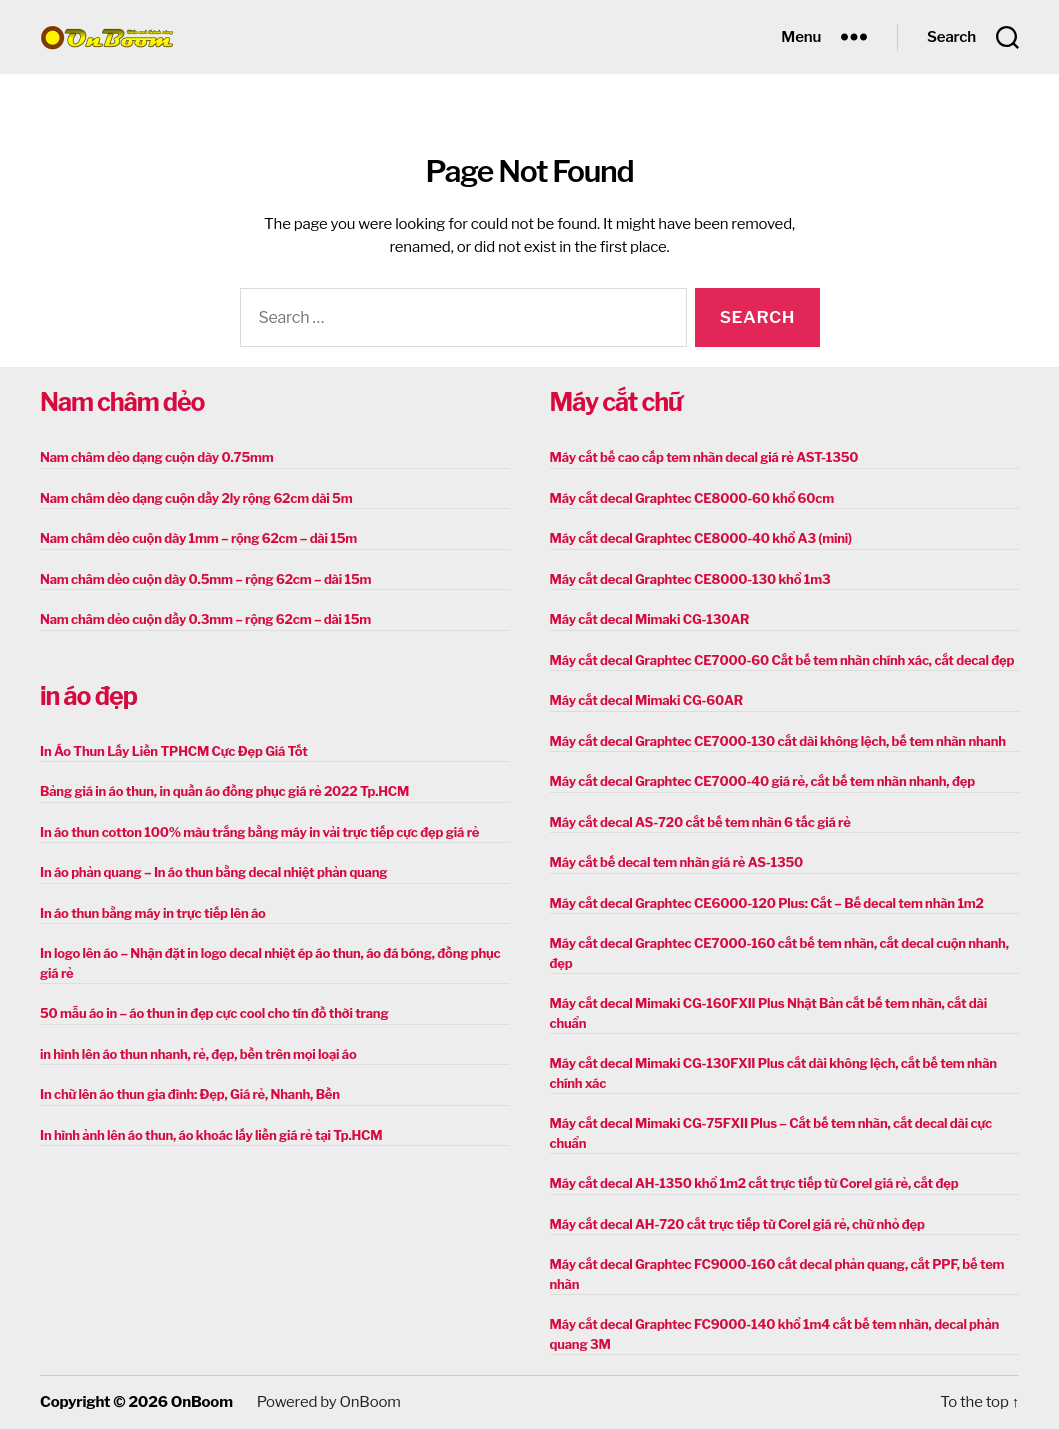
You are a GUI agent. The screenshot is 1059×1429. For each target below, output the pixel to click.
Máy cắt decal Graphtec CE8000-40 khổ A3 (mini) (701, 538)
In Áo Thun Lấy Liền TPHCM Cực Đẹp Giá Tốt (174, 751)
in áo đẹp (88, 696)
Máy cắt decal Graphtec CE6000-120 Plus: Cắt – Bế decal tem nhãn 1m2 (767, 903)
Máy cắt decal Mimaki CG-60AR (647, 700)
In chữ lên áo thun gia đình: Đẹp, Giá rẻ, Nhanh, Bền (190, 1094)
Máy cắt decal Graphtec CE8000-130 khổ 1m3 (690, 579)
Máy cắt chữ (616, 402)
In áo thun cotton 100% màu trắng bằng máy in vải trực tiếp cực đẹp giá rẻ (259, 832)
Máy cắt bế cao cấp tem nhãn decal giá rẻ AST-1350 (704, 457)
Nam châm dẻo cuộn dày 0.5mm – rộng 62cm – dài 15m (205, 579)
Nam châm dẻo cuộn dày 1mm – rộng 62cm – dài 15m (198, 538)
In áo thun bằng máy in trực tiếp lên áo (153, 913)
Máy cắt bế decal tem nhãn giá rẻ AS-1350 (677, 862)
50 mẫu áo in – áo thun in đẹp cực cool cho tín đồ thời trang (214, 1013)
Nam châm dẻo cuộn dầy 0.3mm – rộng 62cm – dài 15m (205, 619)
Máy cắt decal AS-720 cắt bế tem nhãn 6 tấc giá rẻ (700, 822)
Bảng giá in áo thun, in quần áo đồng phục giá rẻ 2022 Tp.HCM (224, 791)
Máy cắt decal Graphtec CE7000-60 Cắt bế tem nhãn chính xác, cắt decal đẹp (782, 660)
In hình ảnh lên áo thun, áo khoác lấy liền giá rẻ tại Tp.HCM (211, 1135)
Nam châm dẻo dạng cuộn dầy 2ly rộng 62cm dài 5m (196, 498)
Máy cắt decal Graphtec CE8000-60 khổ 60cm (692, 498)
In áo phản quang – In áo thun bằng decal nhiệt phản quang (213, 872)
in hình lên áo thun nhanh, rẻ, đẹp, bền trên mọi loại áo (198, 1054)
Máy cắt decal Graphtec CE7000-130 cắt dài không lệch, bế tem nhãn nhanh (778, 741)
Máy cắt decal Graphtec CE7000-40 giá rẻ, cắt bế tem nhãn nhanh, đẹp (762, 781)
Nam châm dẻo (122, 402)
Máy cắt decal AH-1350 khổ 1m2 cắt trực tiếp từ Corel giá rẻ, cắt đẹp (754, 1183)
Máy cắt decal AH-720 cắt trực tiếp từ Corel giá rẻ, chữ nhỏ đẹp (737, 1224)
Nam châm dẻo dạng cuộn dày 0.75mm (157, 457)
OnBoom (202, 1402)
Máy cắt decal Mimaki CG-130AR (650, 619)
